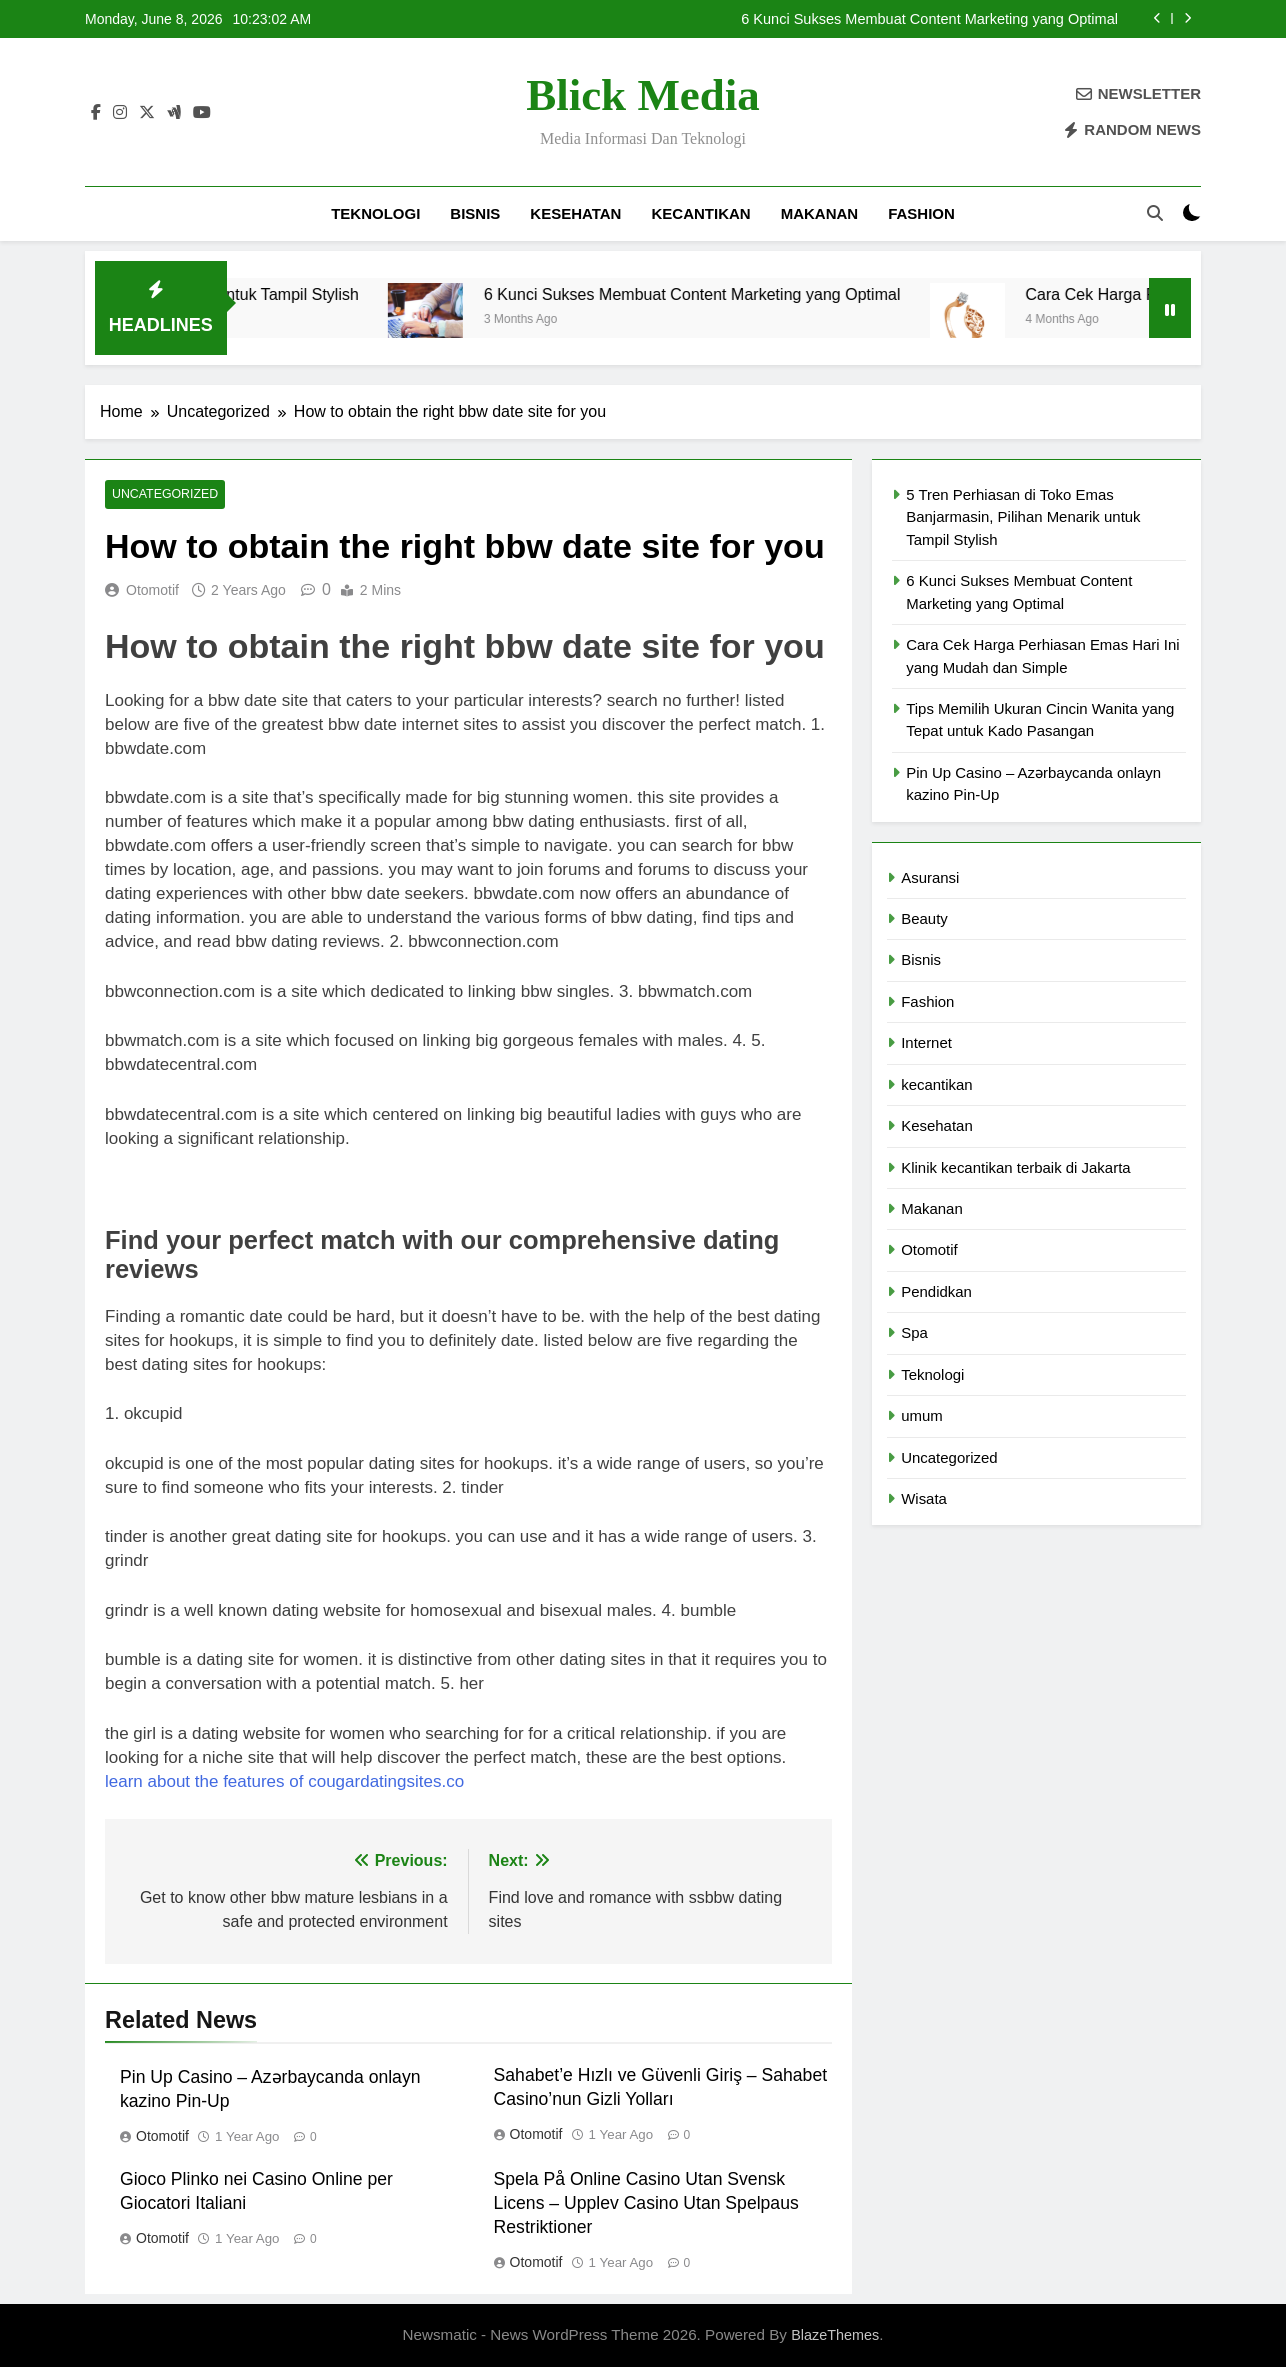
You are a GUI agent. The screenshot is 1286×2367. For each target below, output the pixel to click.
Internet (926, 1042)
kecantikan (700, 213)
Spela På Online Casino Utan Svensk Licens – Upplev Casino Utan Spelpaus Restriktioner (646, 2204)
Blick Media (643, 95)
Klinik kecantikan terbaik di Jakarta (1015, 1167)
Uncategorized (163, 495)
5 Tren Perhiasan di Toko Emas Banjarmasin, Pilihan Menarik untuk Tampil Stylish (1023, 517)
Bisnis (475, 213)
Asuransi (930, 877)
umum (922, 1415)
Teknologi (375, 213)
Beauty (924, 918)
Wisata (924, 1498)
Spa (914, 1332)
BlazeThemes (835, 2336)
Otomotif (152, 590)
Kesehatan (575, 213)
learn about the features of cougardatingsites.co (284, 1781)
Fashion (921, 213)
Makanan (820, 213)
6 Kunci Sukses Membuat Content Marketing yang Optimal (929, 19)
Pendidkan (936, 1291)
